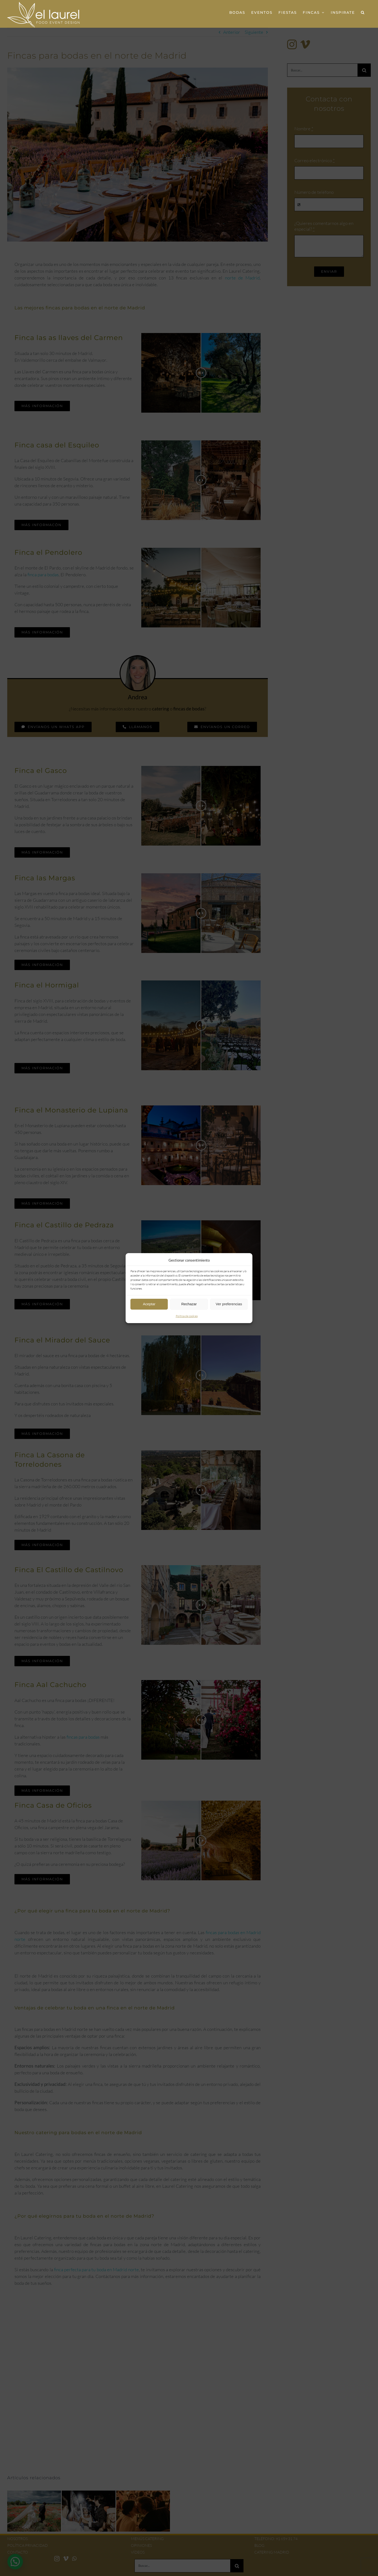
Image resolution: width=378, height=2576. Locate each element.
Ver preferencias (229, 1304)
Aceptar (149, 1304)
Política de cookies (187, 1316)
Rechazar (189, 1304)
